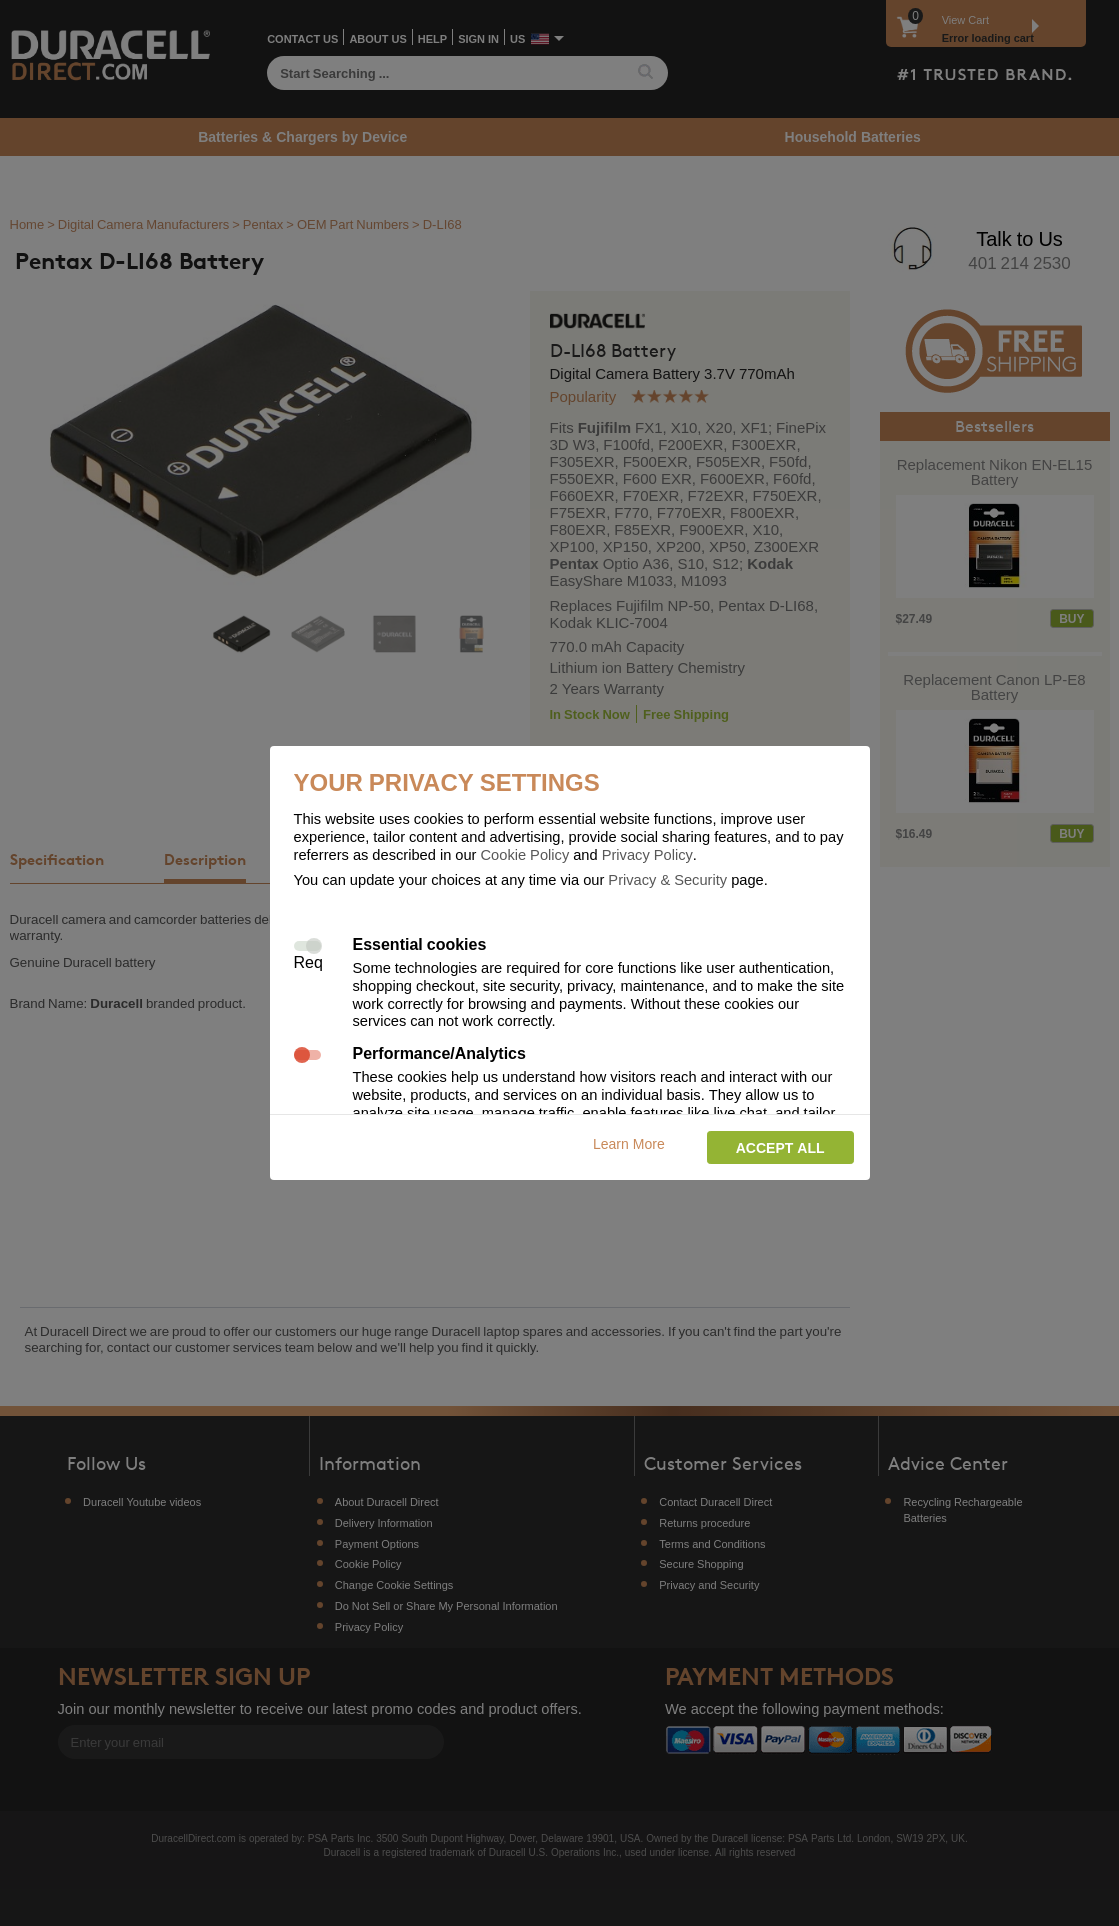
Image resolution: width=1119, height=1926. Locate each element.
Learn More (629, 1143)
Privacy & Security (667, 879)
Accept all (780, 1147)
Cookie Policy (525, 854)
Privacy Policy (647, 854)
